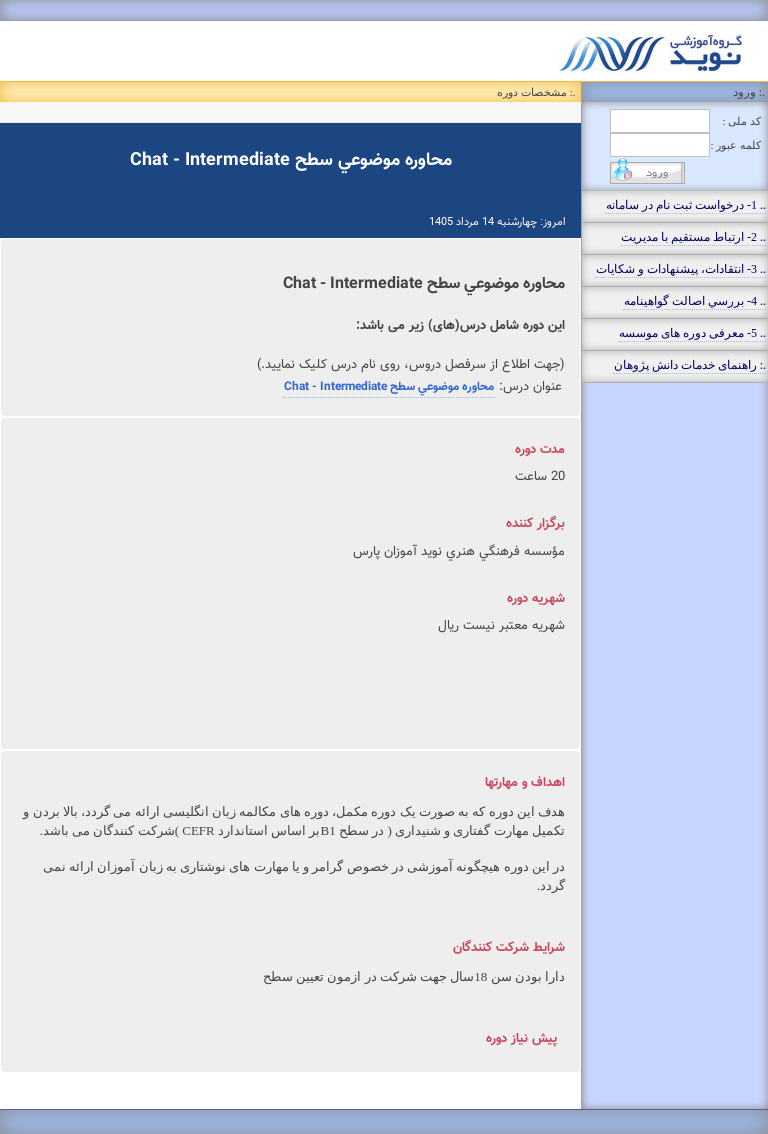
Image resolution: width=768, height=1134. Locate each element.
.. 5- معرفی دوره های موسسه (692, 333)
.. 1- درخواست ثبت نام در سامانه (686, 205)
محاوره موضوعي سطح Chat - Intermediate (389, 387)
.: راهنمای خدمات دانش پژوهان (690, 365)
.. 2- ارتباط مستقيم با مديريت (693, 237)
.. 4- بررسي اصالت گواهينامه (695, 301)
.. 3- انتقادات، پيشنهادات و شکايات (681, 269)
